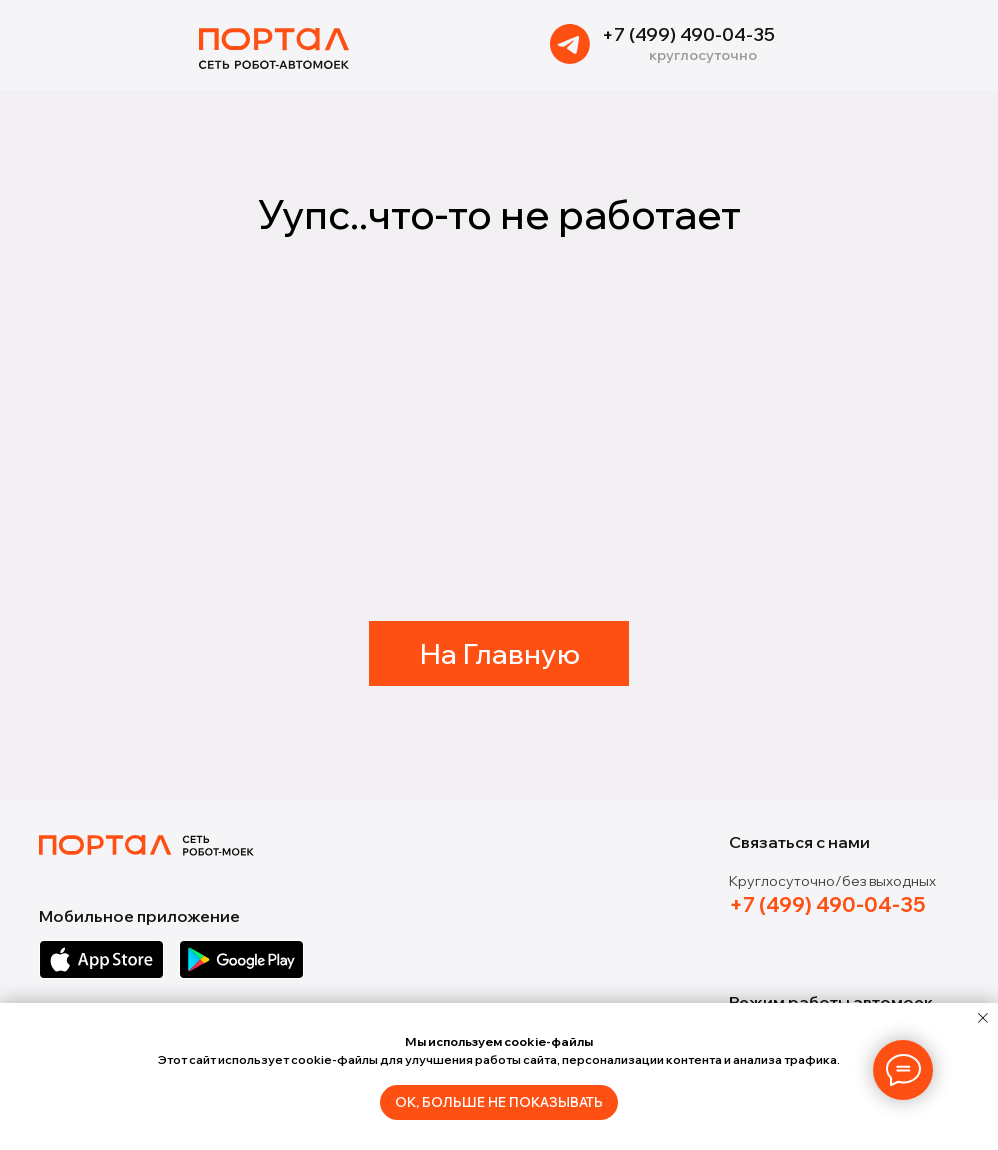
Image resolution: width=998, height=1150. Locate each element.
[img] (570, 44)
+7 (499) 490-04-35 (688, 34)
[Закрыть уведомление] (983, 1018)
